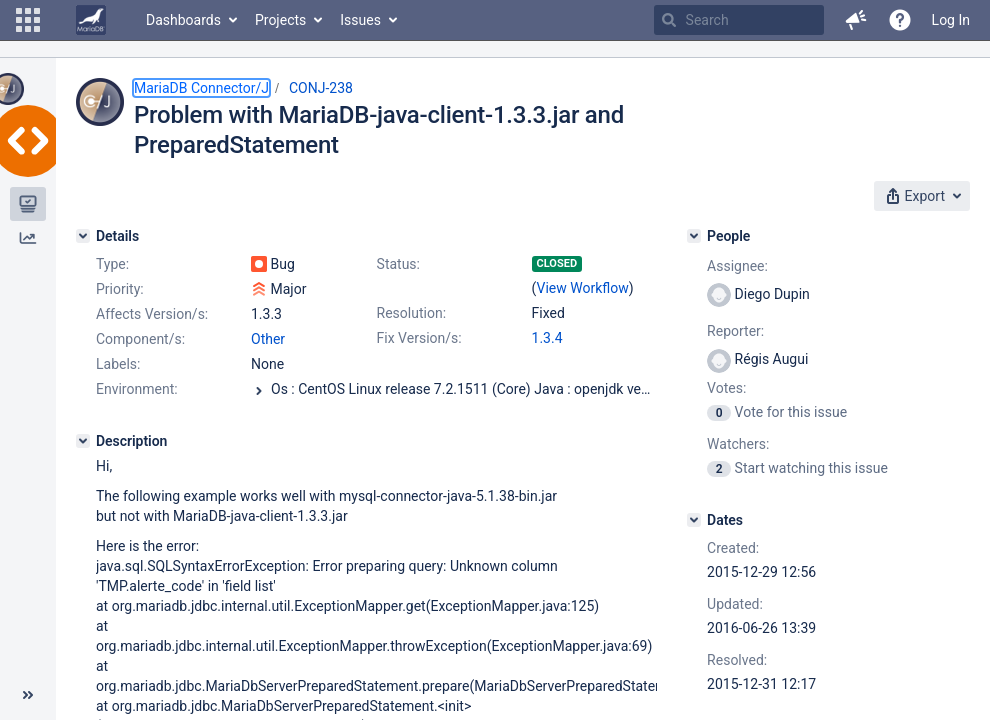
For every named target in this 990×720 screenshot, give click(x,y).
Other (268, 339)
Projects (280, 20)
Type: (112, 264)
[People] (694, 236)
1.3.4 (547, 338)
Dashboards (183, 20)
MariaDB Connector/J (201, 88)
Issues (360, 20)
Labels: (118, 364)
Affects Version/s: (152, 314)
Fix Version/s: (419, 338)
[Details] (83, 236)
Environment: (137, 389)
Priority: (120, 289)
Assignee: (737, 266)
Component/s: (140, 339)
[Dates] (694, 520)
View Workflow (583, 288)
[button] (28, 20)
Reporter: (735, 331)
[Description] (83, 441)
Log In (951, 20)
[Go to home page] (91, 20)
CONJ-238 (321, 88)
